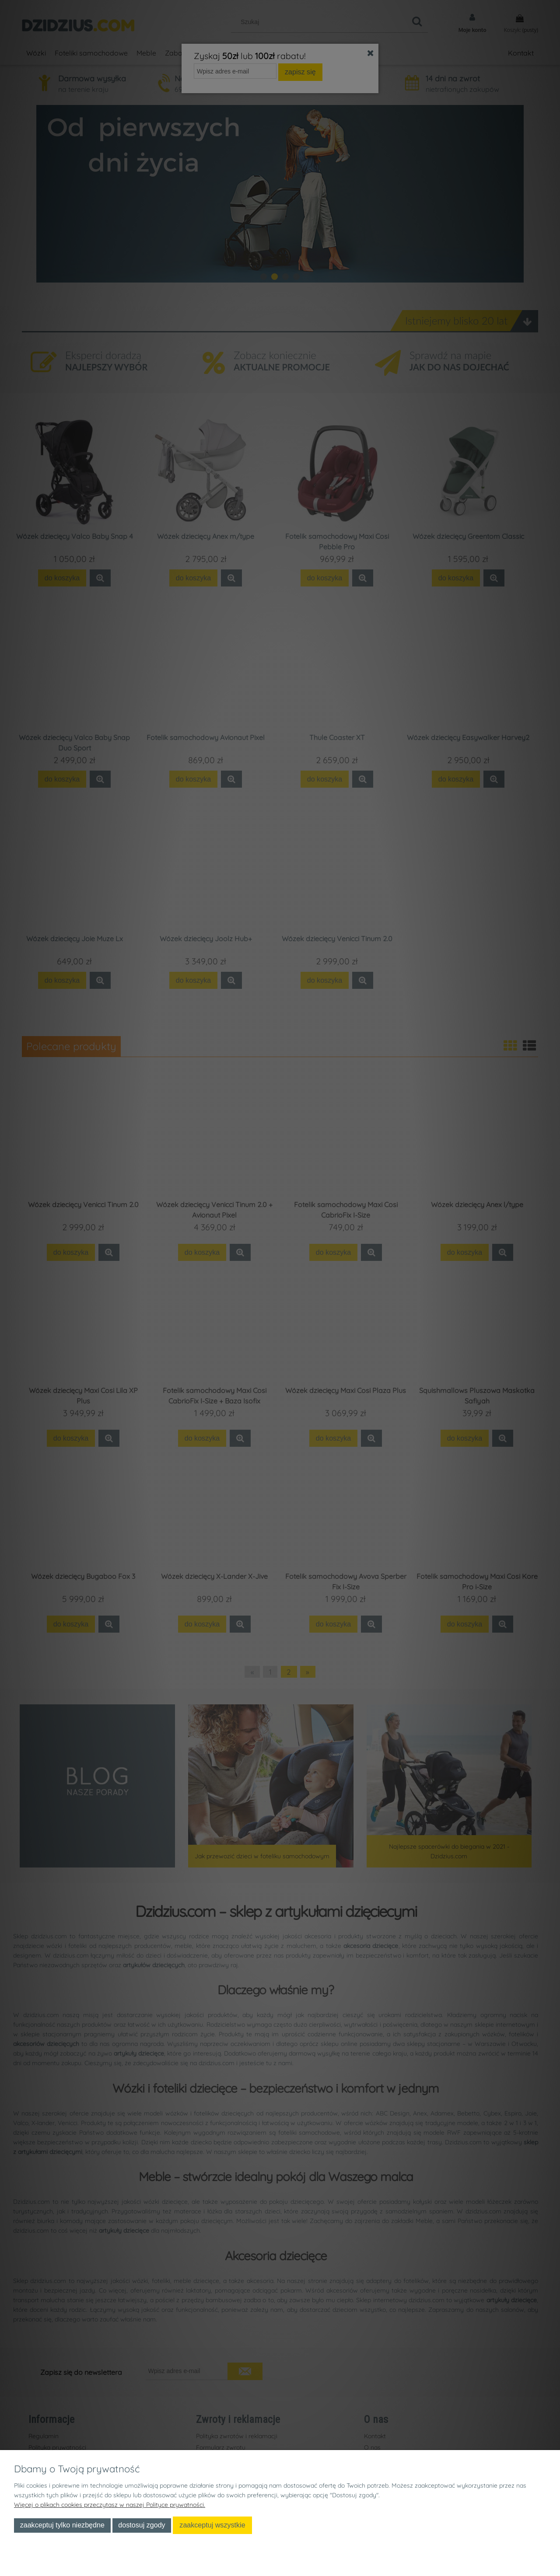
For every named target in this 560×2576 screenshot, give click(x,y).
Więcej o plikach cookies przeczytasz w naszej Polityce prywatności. (109, 2505)
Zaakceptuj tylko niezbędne (62, 2525)
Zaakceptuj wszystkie (212, 2525)
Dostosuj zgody (141, 2525)
